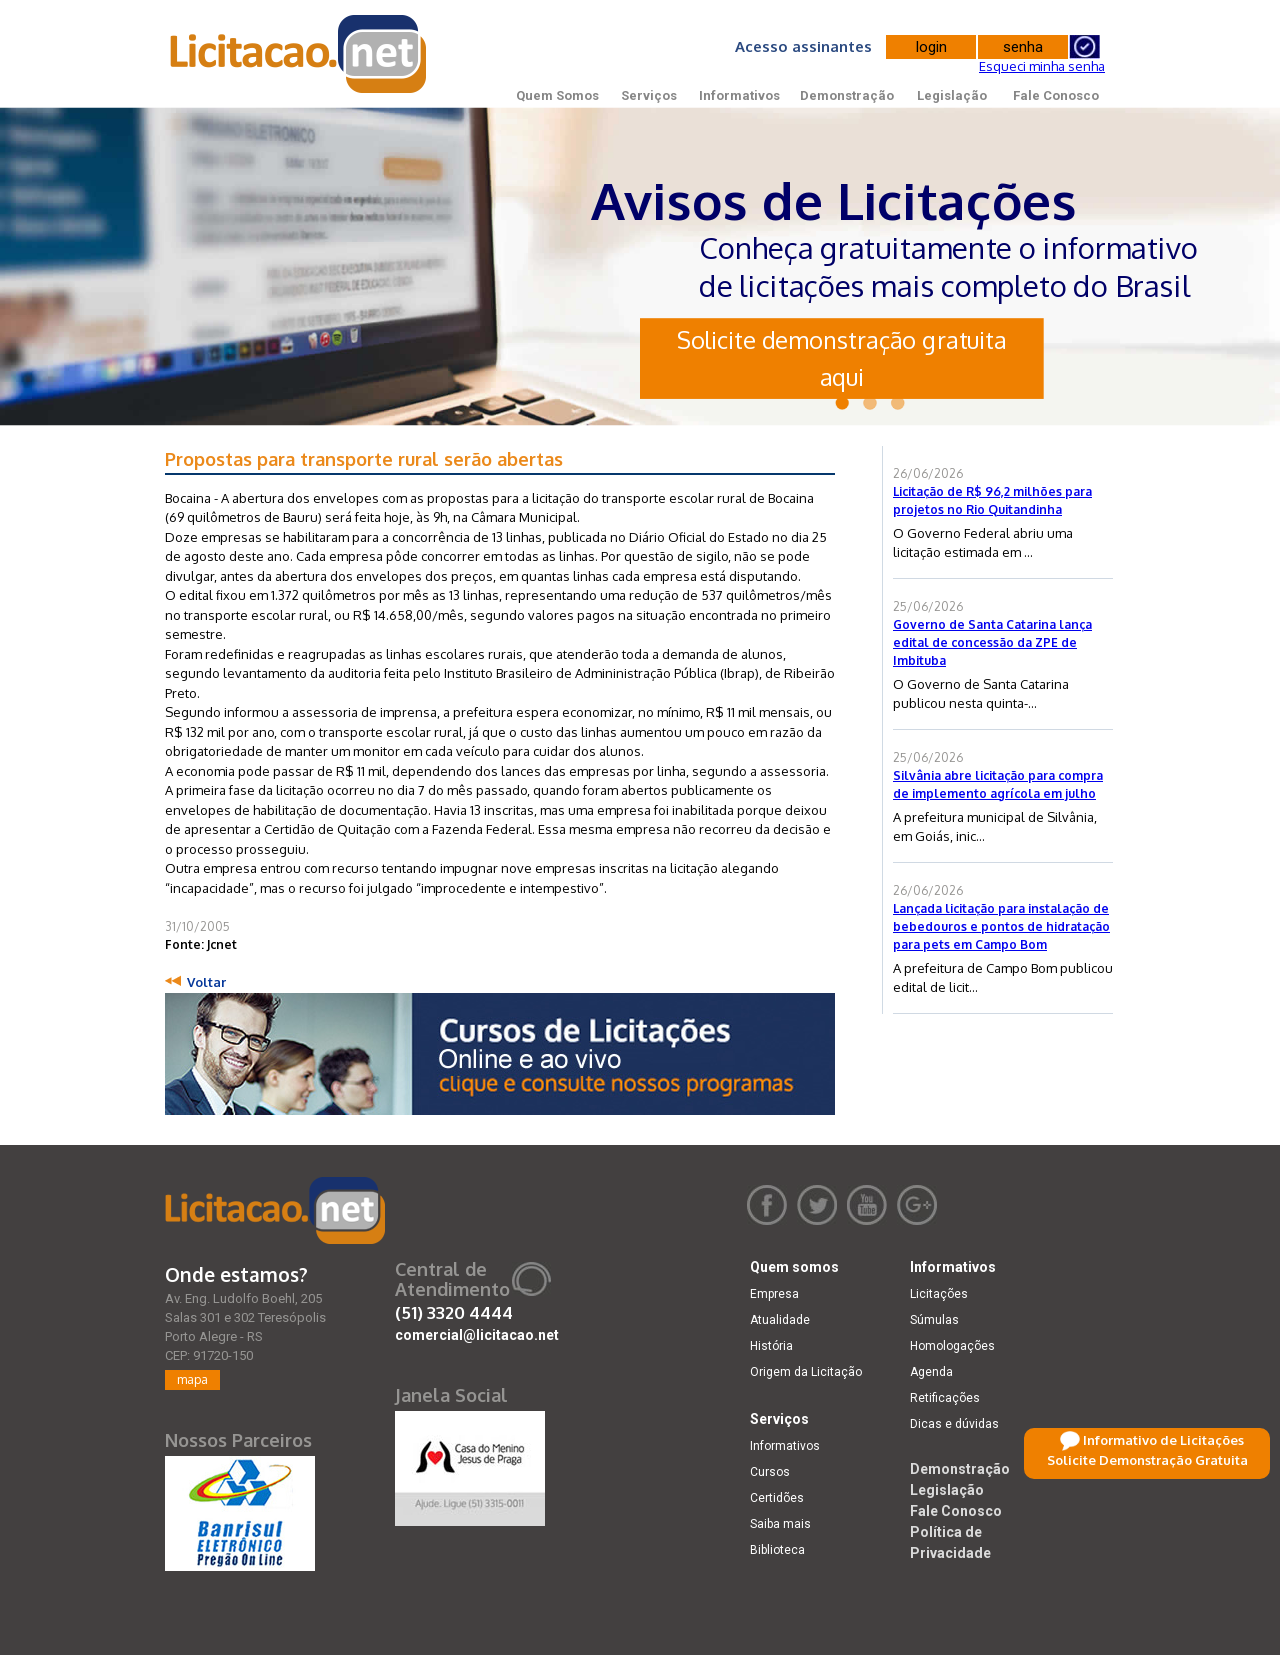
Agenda (931, 1372)
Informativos (739, 95)
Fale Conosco (1056, 95)
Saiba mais (780, 1524)
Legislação (952, 95)
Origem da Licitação (806, 1372)
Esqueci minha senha (1042, 66)
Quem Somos (557, 95)
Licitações (939, 1294)
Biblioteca (777, 1550)
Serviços (649, 95)
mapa (192, 1379)
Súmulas (934, 1320)
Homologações (952, 1346)
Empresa (774, 1294)
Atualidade (780, 1320)
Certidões (777, 1498)
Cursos (770, 1472)
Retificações (945, 1398)
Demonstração (847, 95)
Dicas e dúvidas (954, 1424)
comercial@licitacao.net (477, 1335)
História (771, 1346)
